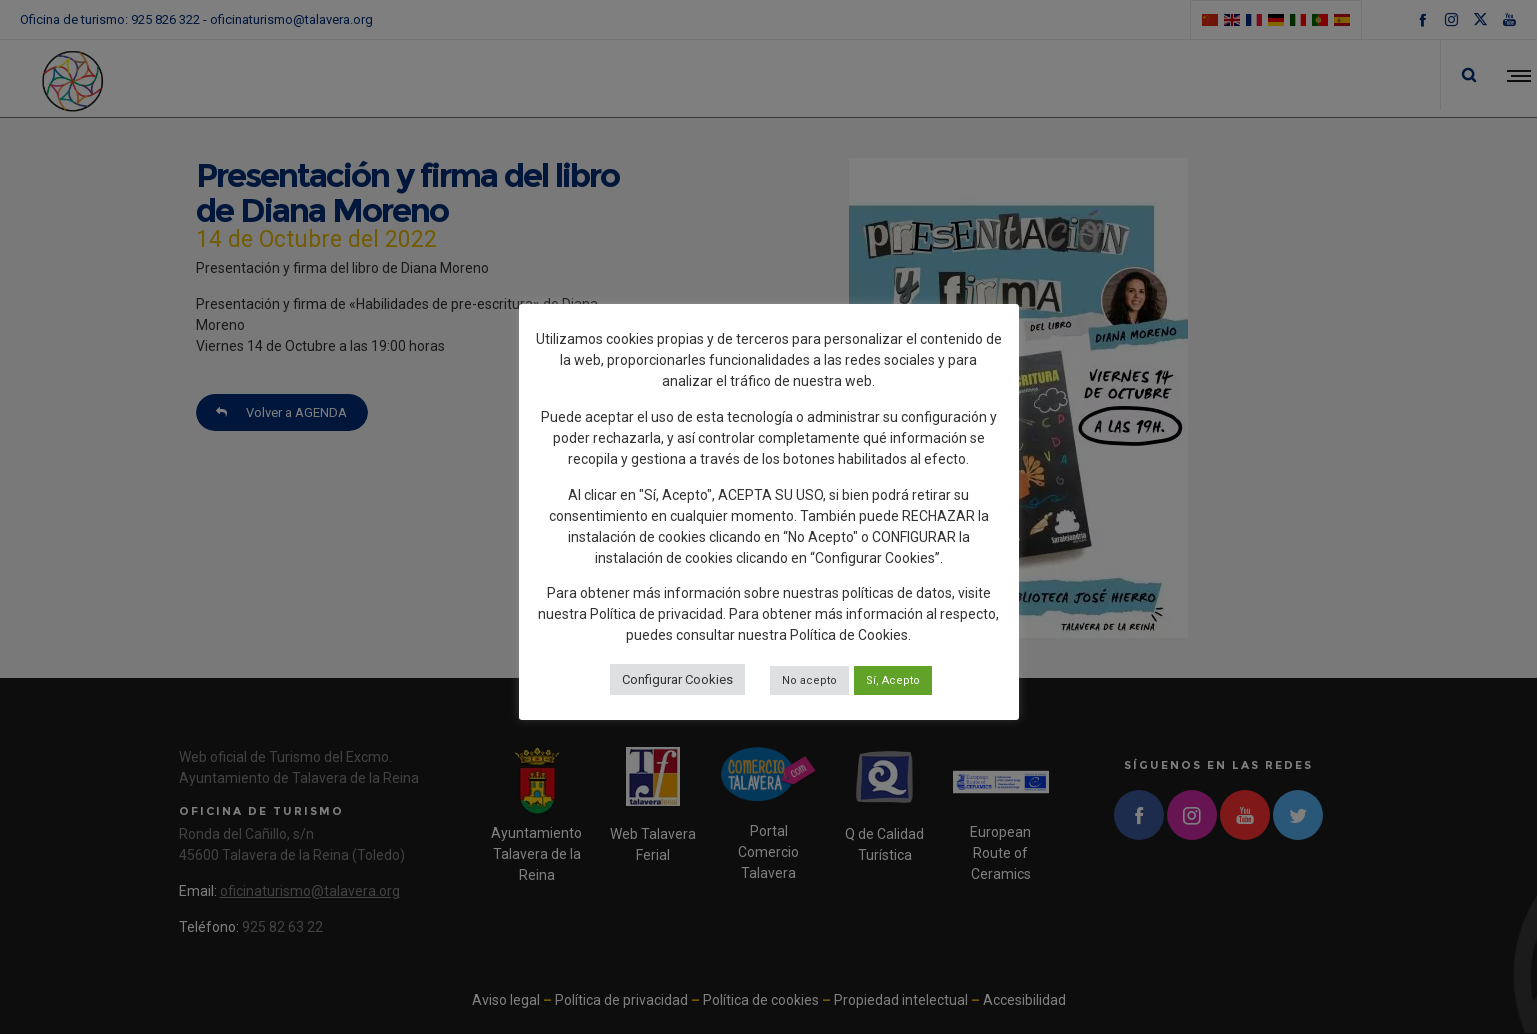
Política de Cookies (849, 635)
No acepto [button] (809, 680)
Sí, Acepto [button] (893, 680)
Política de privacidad (656, 614)
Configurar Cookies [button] (677, 679)
